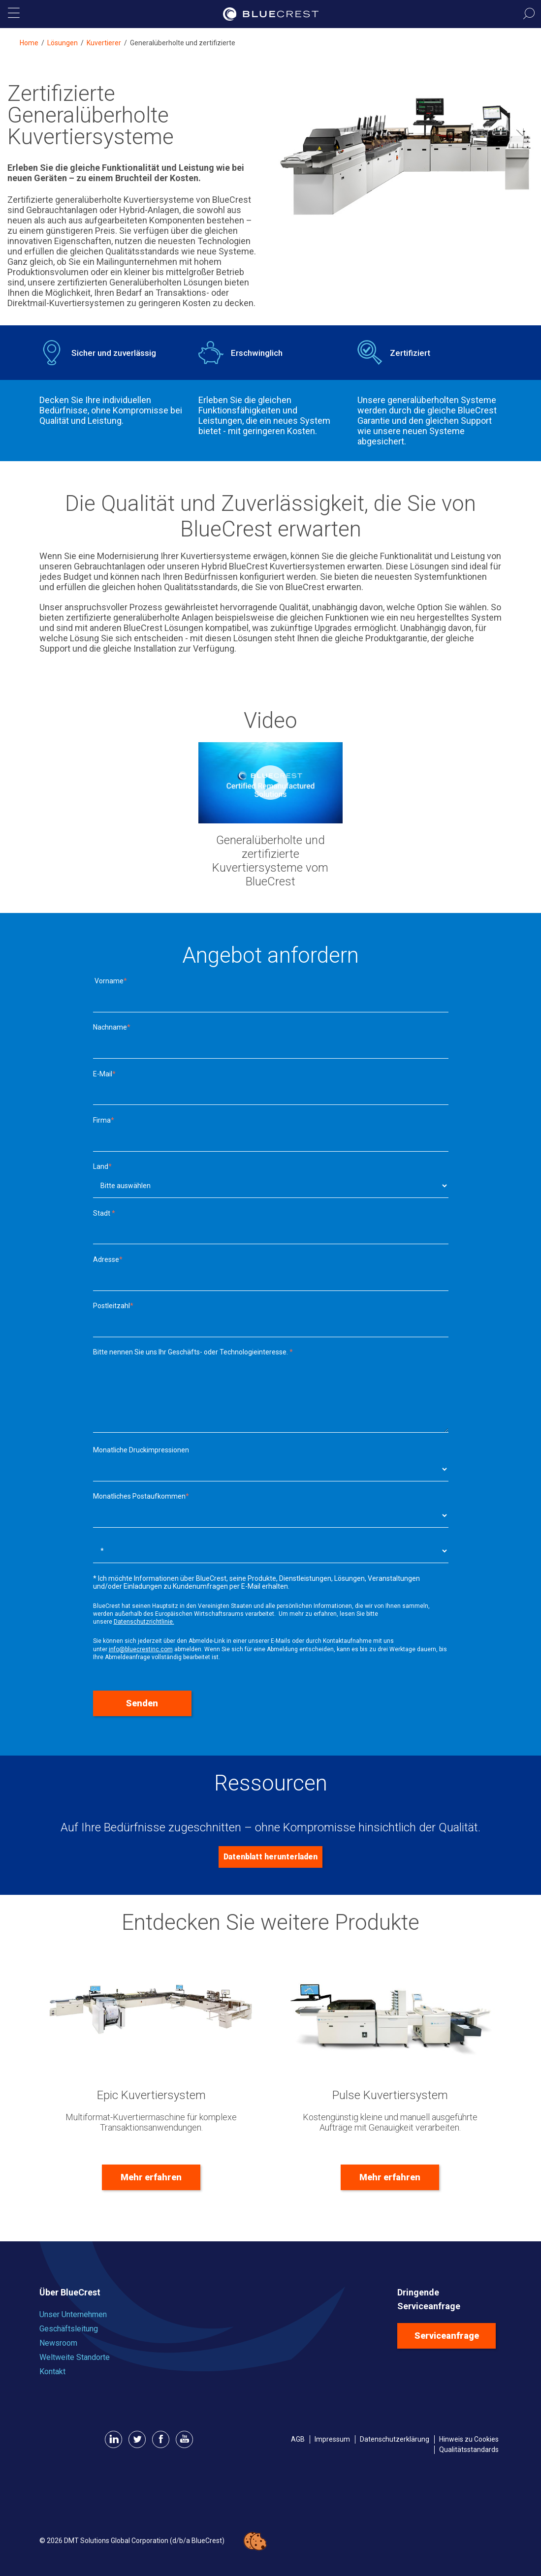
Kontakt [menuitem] (52, 2371)
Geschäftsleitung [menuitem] (68, 2328)
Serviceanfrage (446, 2335)
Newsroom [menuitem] (58, 2343)
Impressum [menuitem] (332, 2439)
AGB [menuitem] (298, 2439)
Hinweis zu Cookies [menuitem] (469, 2439)
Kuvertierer (104, 43)
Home (29, 43)
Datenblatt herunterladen (270, 1856)
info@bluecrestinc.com (141, 1649)
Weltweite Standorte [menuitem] (74, 2357)
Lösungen (62, 43)
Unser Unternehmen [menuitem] (73, 2314)
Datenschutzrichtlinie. (144, 1621)
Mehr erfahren (151, 2177)
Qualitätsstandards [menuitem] (469, 2449)
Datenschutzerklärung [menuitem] (394, 2439)
